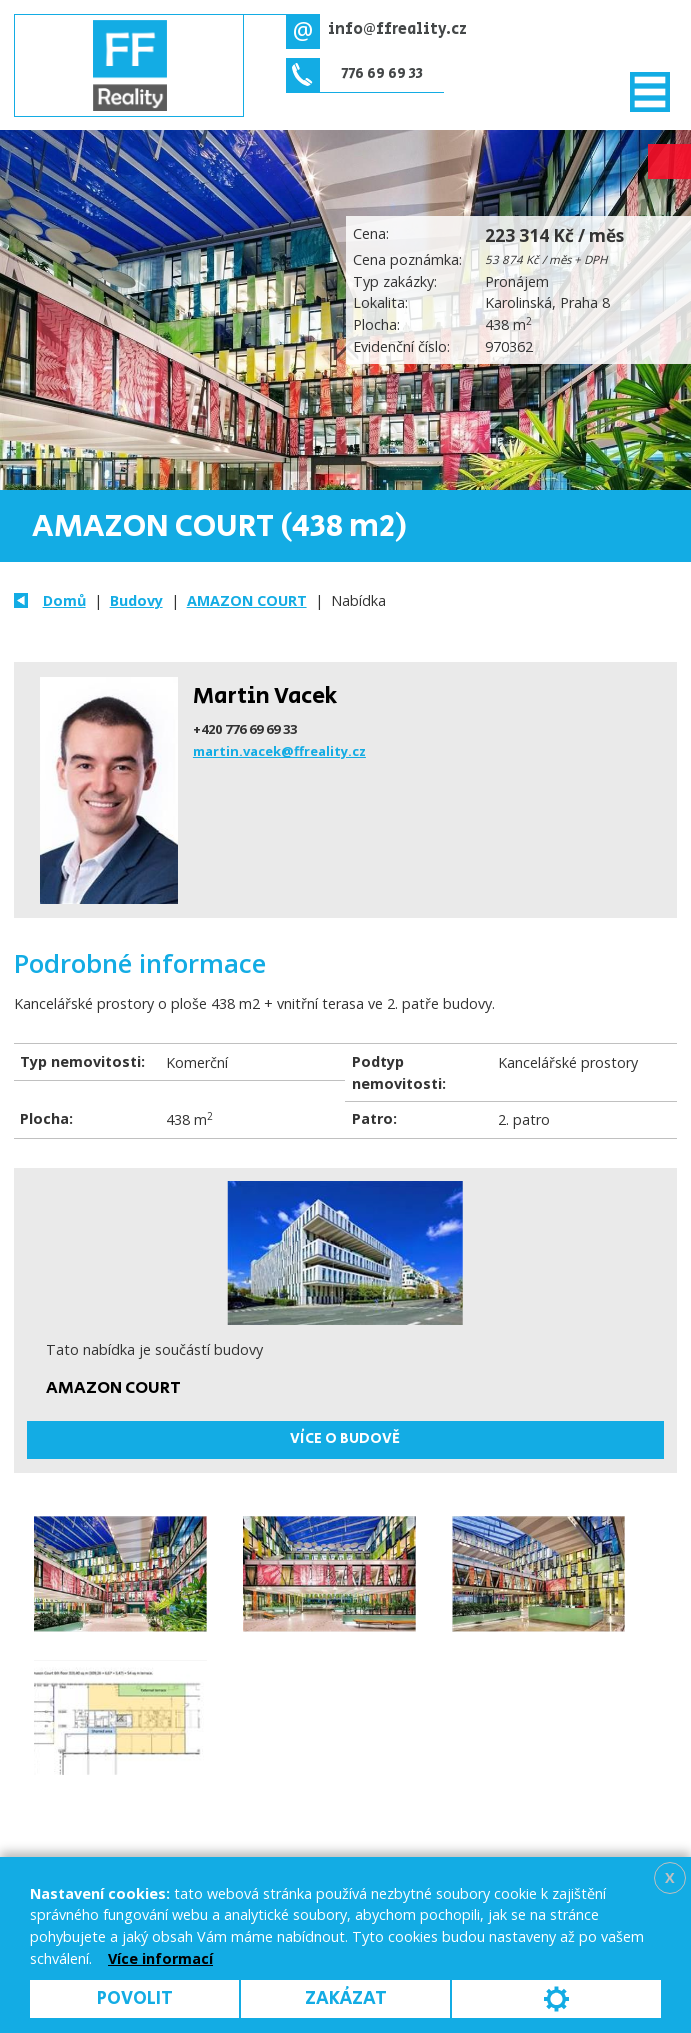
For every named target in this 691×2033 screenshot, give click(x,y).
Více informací (160, 1958)
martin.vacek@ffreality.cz (279, 751)
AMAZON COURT (247, 600)
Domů (64, 600)
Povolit (135, 1998)
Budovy (136, 600)
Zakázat (346, 1998)
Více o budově (345, 1439)
